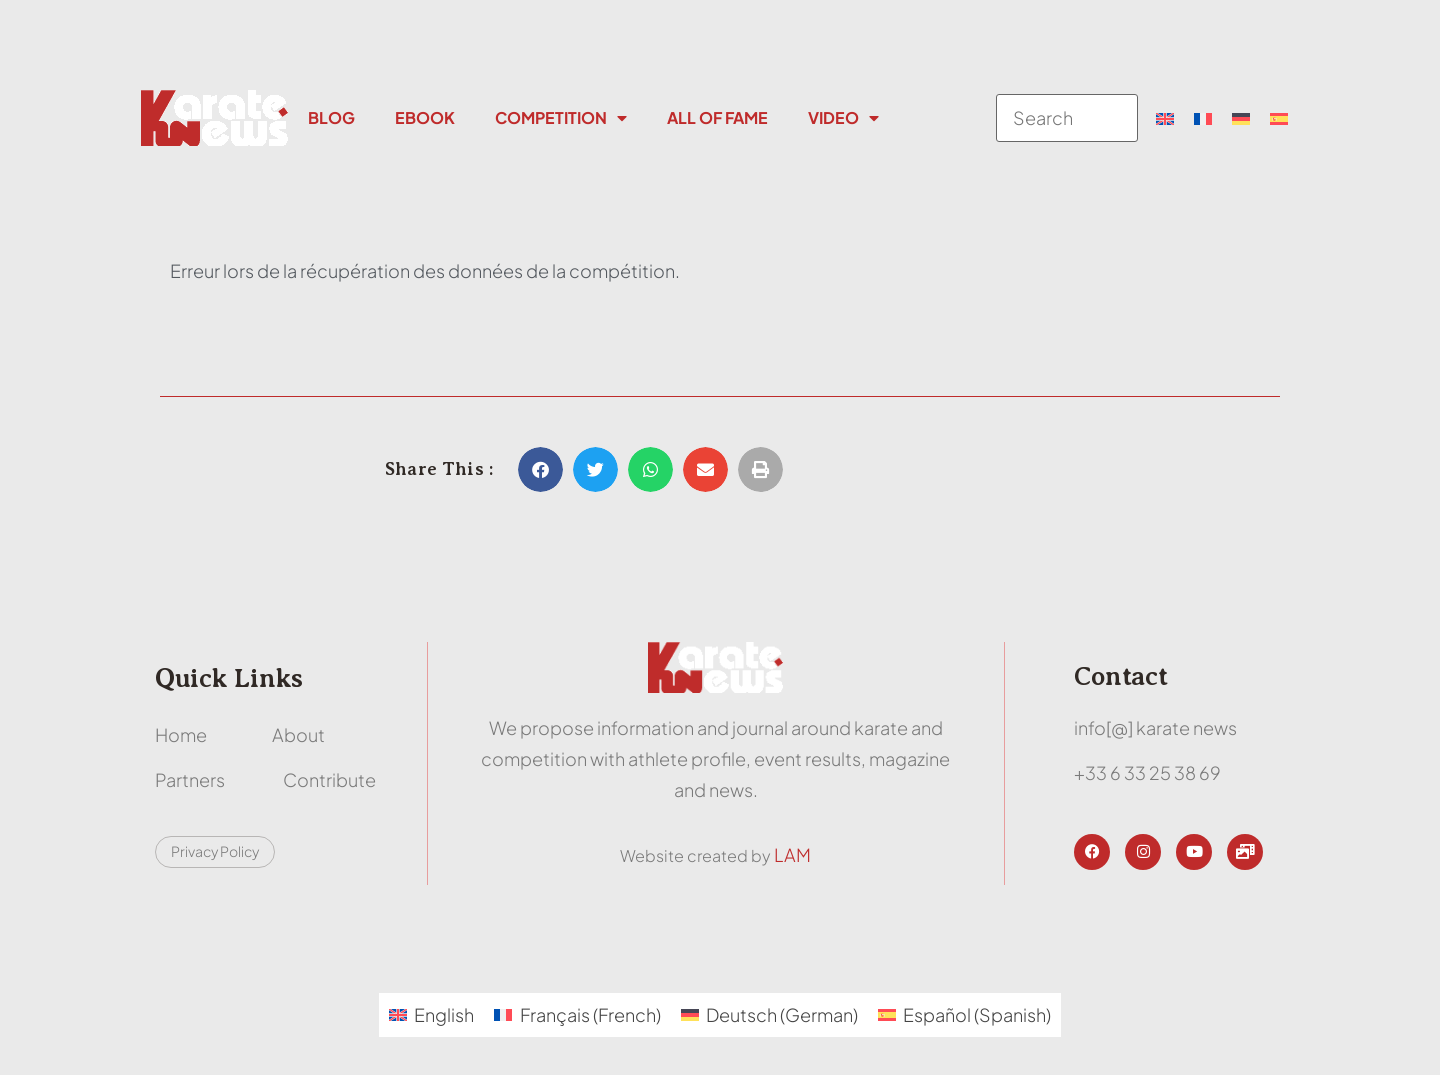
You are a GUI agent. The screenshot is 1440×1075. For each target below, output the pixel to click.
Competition (561, 118)
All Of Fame (717, 117)
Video (843, 118)
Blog (331, 117)
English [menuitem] (444, 1014)
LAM (792, 854)
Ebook (425, 117)
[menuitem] (1165, 118)
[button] (540, 469)
